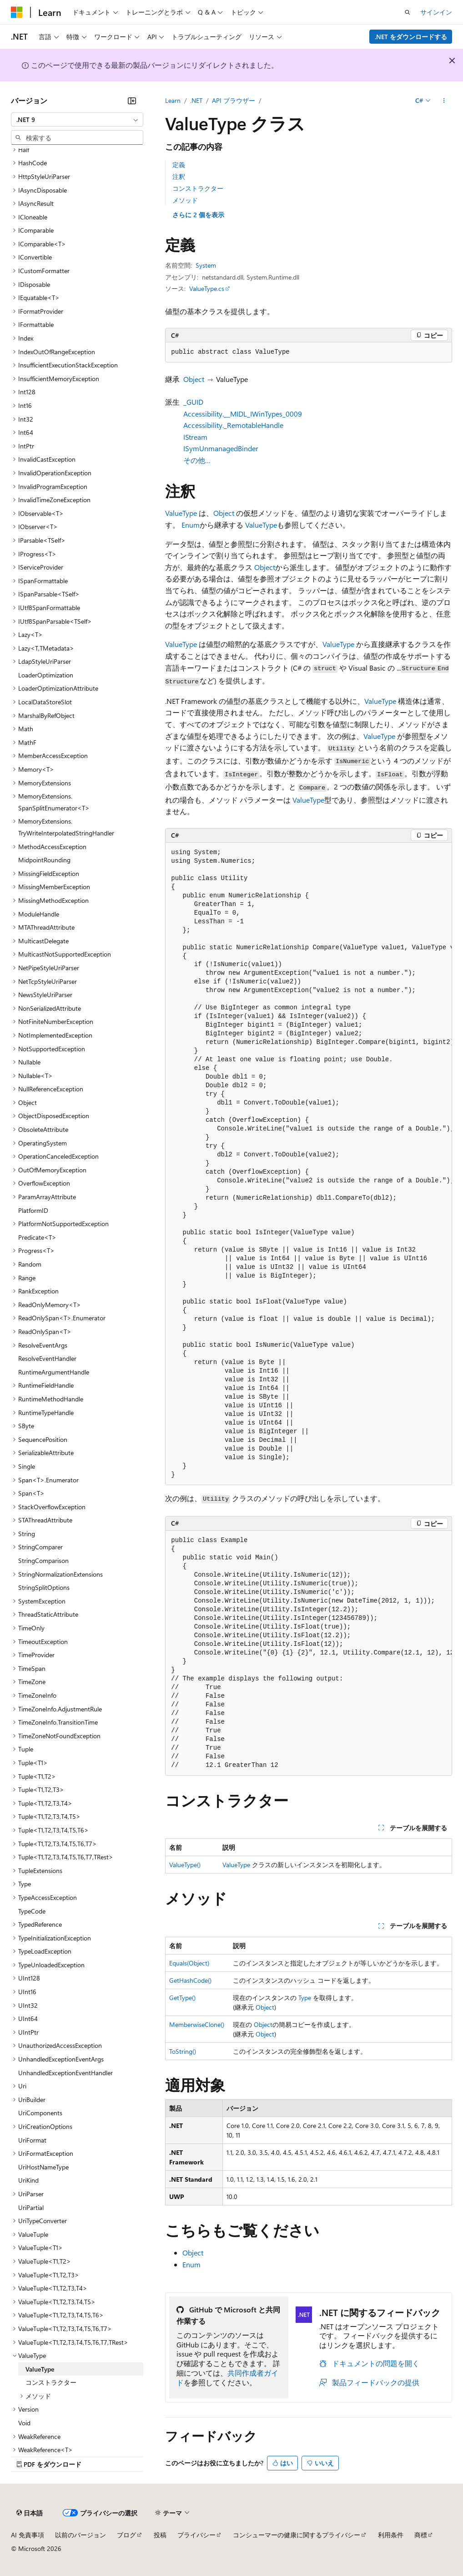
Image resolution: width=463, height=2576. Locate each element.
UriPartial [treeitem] (31, 2207)
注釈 (178, 176)
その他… (197, 460)
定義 (178, 164)
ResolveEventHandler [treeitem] (47, 1358)
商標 (420, 2534)
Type (304, 1997)
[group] (308, 1164)
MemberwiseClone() (196, 2024)
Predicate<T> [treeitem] (37, 1237)
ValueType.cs (206, 288)
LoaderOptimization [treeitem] (45, 675)
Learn (173, 100)
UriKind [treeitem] (28, 2180)
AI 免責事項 (27, 2534)
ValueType (181, 513)
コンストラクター (197, 188)
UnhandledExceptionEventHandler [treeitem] (65, 2072)
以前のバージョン (80, 2534)
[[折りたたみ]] (132, 100)
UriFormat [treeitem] (32, 2140)
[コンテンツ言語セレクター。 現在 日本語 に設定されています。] (29, 2513)
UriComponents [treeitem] (40, 2112)
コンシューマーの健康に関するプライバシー (296, 2534)
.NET (196, 100)
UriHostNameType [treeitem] (43, 2167)
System (206, 265)
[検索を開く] (407, 12)
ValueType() (185, 1864)
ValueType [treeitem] (39, 2369)
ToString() (182, 2051)
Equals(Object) (189, 1963)
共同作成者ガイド (227, 2377)
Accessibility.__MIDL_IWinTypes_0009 (242, 413)
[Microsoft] (17, 12)
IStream (195, 437)
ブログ (126, 2534)
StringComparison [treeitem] (43, 1560)
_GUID (193, 402)
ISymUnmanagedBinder (220, 448)
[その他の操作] (444, 100)
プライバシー (196, 2534)
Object (193, 379)
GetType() (182, 1997)
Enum (190, 524)
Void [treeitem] (24, 2422)
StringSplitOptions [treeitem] (44, 1587)
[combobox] (77, 119)
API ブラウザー (233, 100)
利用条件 (390, 2534)
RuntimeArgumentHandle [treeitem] (53, 1372)
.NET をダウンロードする (411, 36)
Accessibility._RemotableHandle (233, 425)
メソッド (185, 200)
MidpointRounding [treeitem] (44, 859)
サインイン (436, 12)
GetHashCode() (190, 1980)
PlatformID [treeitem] (33, 1210)
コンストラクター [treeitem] (50, 2382)
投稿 (160, 2534)
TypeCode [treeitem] (31, 1911)
